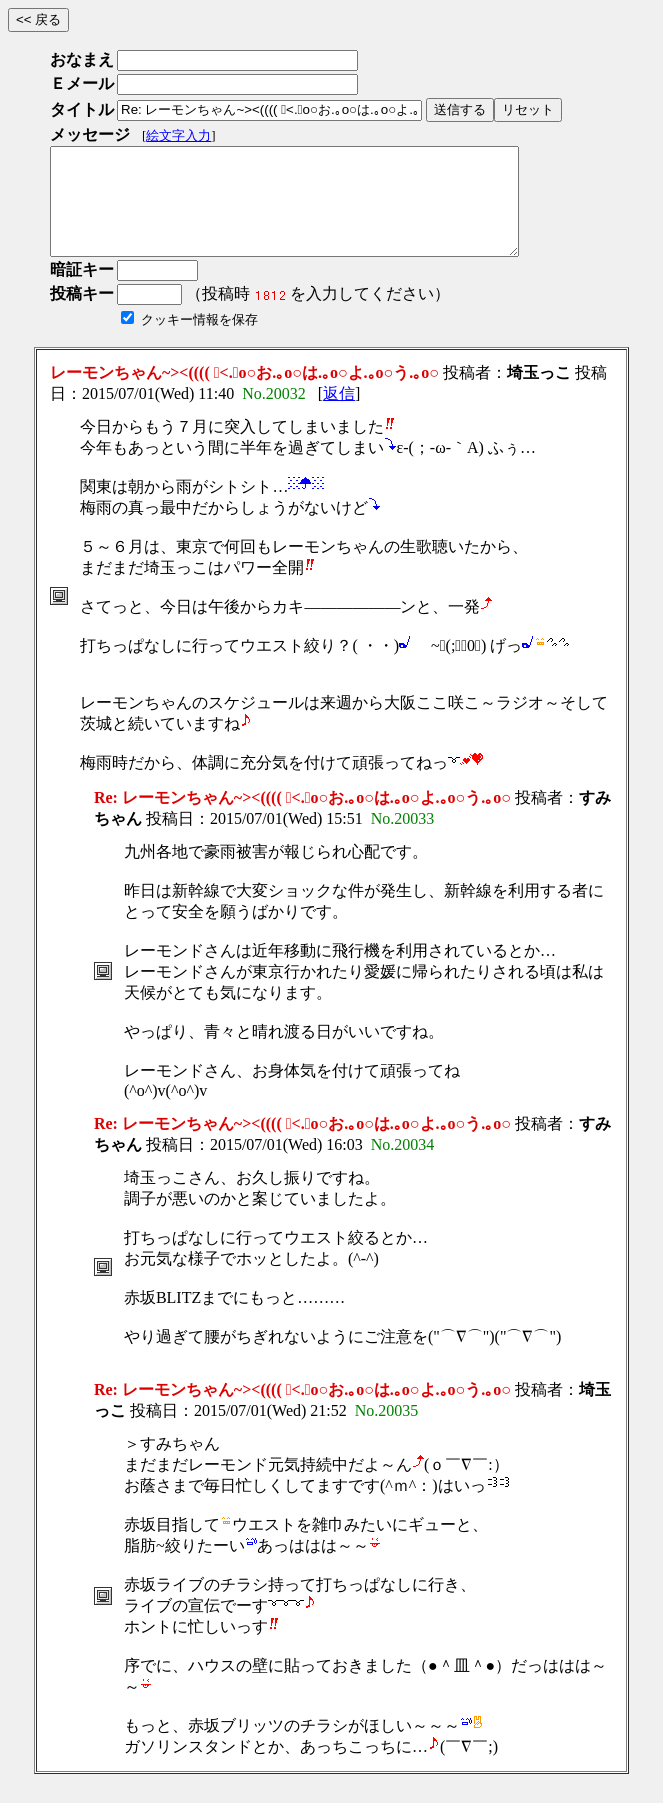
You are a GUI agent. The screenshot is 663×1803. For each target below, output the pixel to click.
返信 (339, 414)
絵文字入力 (178, 135)
